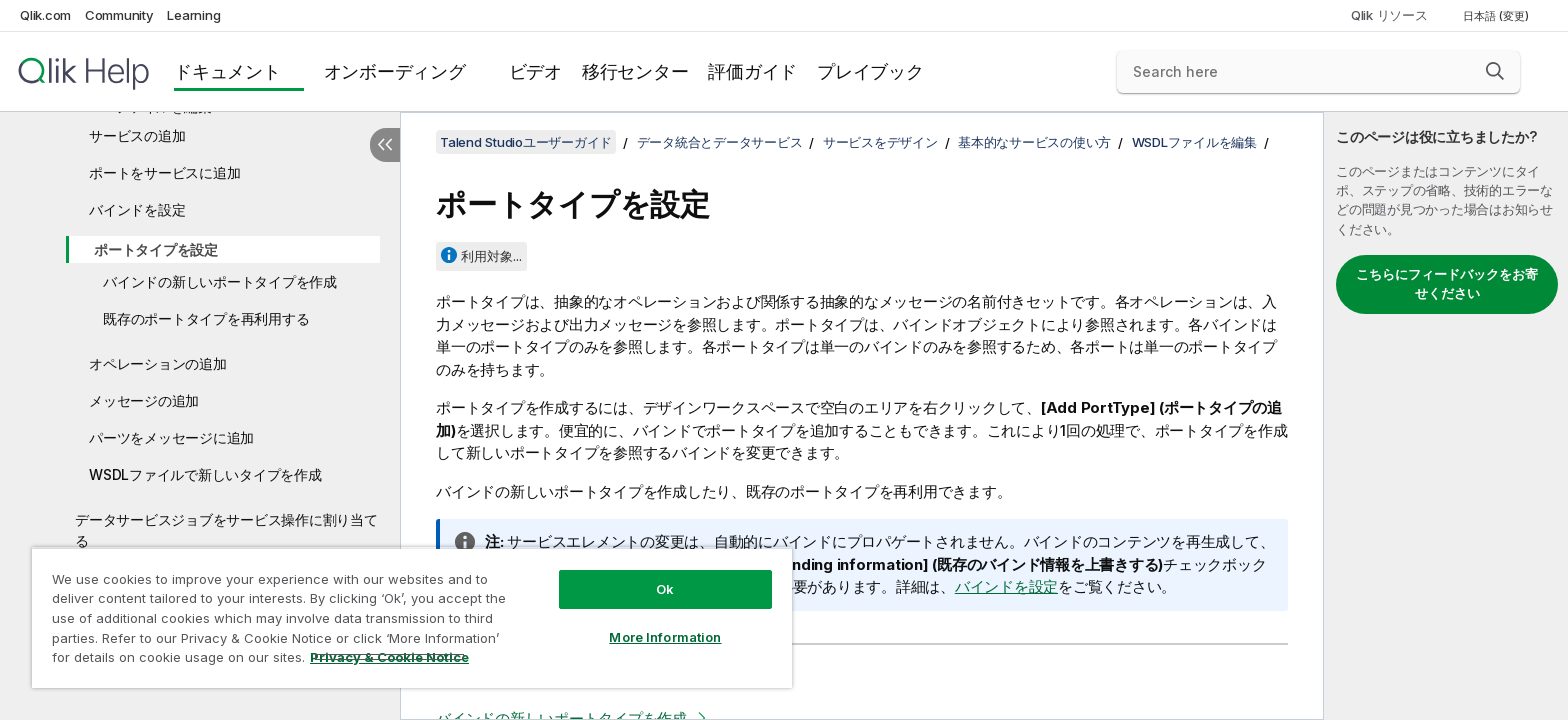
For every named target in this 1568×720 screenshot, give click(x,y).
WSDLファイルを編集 (1194, 142)
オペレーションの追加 (158, 363)
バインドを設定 (137, 209)
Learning (193, 15)
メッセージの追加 (144, 400)
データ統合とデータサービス (720, 142)
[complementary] (1446, 416)
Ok (665, 589)
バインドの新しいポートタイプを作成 (220, 281)
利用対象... (491, 256)
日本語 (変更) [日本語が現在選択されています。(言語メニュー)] (1497, 16)
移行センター (635, 71)
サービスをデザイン (880, 142)
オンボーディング (395, 71)
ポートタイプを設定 (156, 249)
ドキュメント (227, 71)
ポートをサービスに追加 (164, 172)
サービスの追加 (137, 135)
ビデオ (535, 71)
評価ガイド (752, 71)
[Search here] (1318, 72)
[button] (1495, 71)
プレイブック (870, 71)
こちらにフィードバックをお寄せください (1447, 284)
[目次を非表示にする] (385, 145)
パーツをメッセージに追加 (171, 437)
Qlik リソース (1389, 15)
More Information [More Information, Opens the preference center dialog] (665, 637)
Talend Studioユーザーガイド (526, 142)
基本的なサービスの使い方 (1034, 142)
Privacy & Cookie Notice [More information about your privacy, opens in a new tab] (389, 657)
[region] (412, 617)
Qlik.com (45, 15)
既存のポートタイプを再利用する (206, 318)
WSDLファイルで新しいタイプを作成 (205, 474)
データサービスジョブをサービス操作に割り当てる (226, 530)
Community (119, 15)
